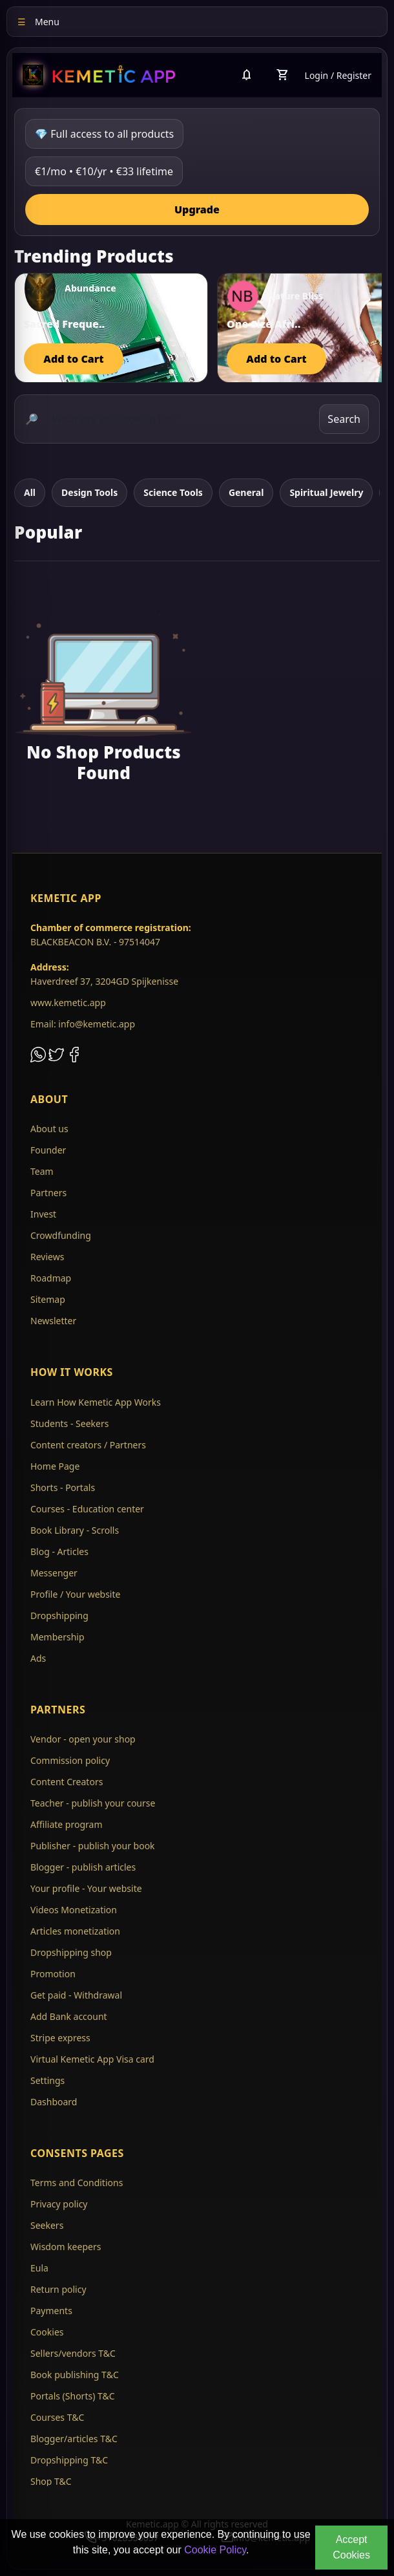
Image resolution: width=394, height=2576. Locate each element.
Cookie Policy (215, 2549)
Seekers (46, 2225)
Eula (39, 2268)
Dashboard (53, 2102)
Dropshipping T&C (69, 2460)
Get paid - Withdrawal (76, 1995)
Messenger (54, 1573)
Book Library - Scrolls (74, 1530)
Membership (57, 1637)
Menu (38, 21)
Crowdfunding (60, 1235)
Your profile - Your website (86, 1888)
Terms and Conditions (76, 2182)
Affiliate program (66, 1824)
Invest (43, 1214)
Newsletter (53, 1321)
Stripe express (60, 2038)
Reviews (47, 1256)
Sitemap (47, 1299)
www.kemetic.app (68, 1002)
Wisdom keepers (65, 2246)
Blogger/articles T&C (74, 2438)
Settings (47, 2080)
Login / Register (338, 75)
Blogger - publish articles (83, 1867)
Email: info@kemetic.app (82, 1024)
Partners (48, 1192)
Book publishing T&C (74, 2374)
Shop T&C (51, 2481)
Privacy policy (59, 2204)
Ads (38, 1658)
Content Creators (66, 1782)
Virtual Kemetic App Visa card (92, 2059)
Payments (51, 2310)
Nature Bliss (295, 296)
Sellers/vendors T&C (73, 2353)
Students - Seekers (69, 1423)
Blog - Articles (59, 1551)
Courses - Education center (87, 1509)
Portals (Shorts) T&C (72, 2396)
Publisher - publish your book (92, 1846)
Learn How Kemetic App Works (95, 1402)
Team (42, 1171)
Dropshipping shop (71, 1952)
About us (49, 1128)
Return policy (58, 2289)
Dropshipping (59, 1615)
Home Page (54, 1466)
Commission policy (70, 1760)
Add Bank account (68, 2016)
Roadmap (50, 1278)
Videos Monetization (73, 1910)
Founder (48, 1150)
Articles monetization (75, 1931)
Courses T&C (57, 2417)
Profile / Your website (75, 1594)
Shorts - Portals (62, 1487)
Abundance (90, 288)
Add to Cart (73, 359)
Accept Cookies (351, 2547)
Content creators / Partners (88, 1445)
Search (343, 419)
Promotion (53, 1974)
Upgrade (197, 209)
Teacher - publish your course (92, 1803)
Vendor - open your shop (83, 1739)
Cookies (46, 2332)
